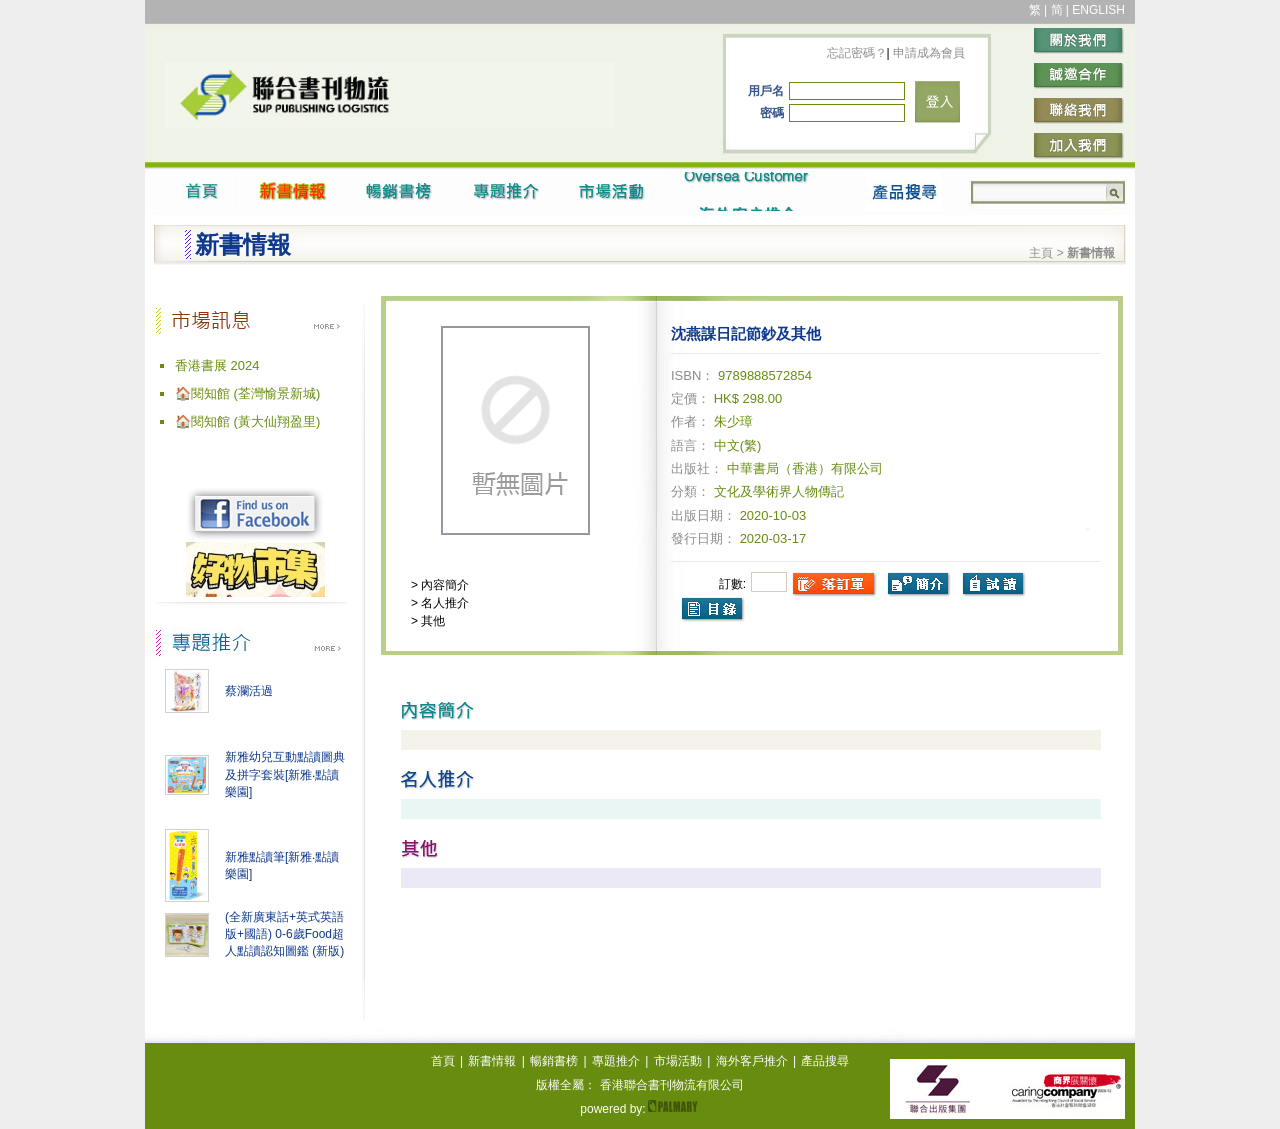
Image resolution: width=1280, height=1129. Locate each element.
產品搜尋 (825, 1061)
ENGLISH (1098, 10)
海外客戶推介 (752, 1061)
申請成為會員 (927, 53)
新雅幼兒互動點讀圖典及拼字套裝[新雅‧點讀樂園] (285, 774)
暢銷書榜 (554, 1061)
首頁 (443, 1061)
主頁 (1041, 253)
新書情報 (492, 1061)
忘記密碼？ (857, 53)
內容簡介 (443, 585)
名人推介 (443, 603)
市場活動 (678, 1061)
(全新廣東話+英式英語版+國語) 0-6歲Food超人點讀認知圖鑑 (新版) (284, 934)
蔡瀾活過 (249, 691)
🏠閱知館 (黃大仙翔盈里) (247, 421)
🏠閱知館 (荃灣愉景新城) (247, 393)
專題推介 (616, 1061)
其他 (431, 621)
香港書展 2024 (217, 365)
